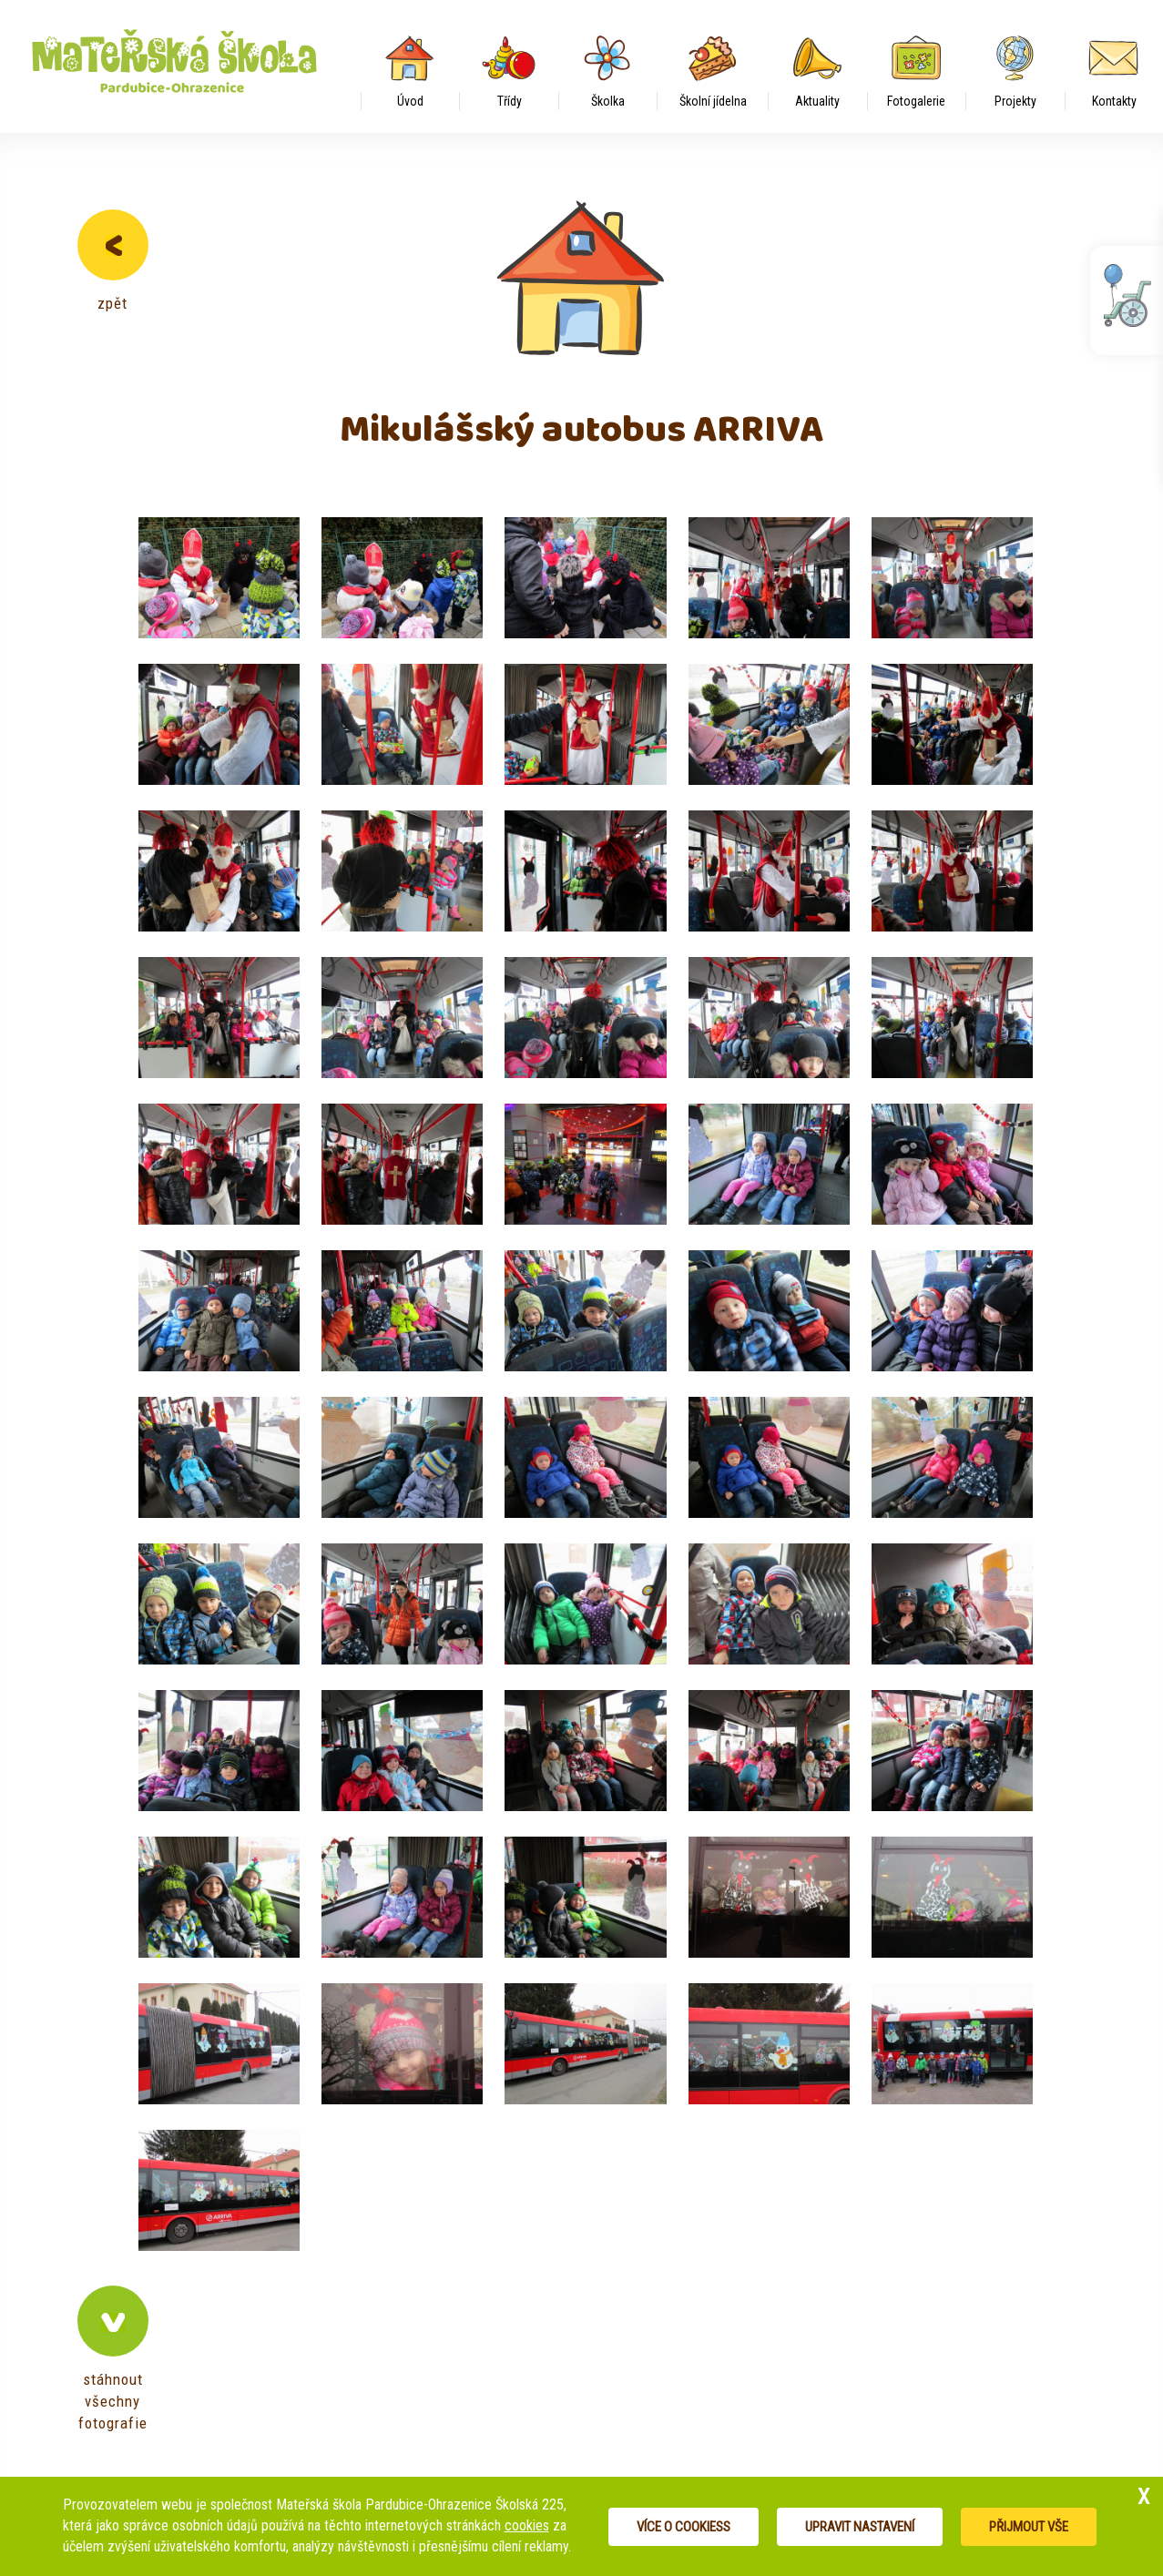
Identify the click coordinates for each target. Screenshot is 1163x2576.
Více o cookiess (683, 2527)
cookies (527, 2525)
